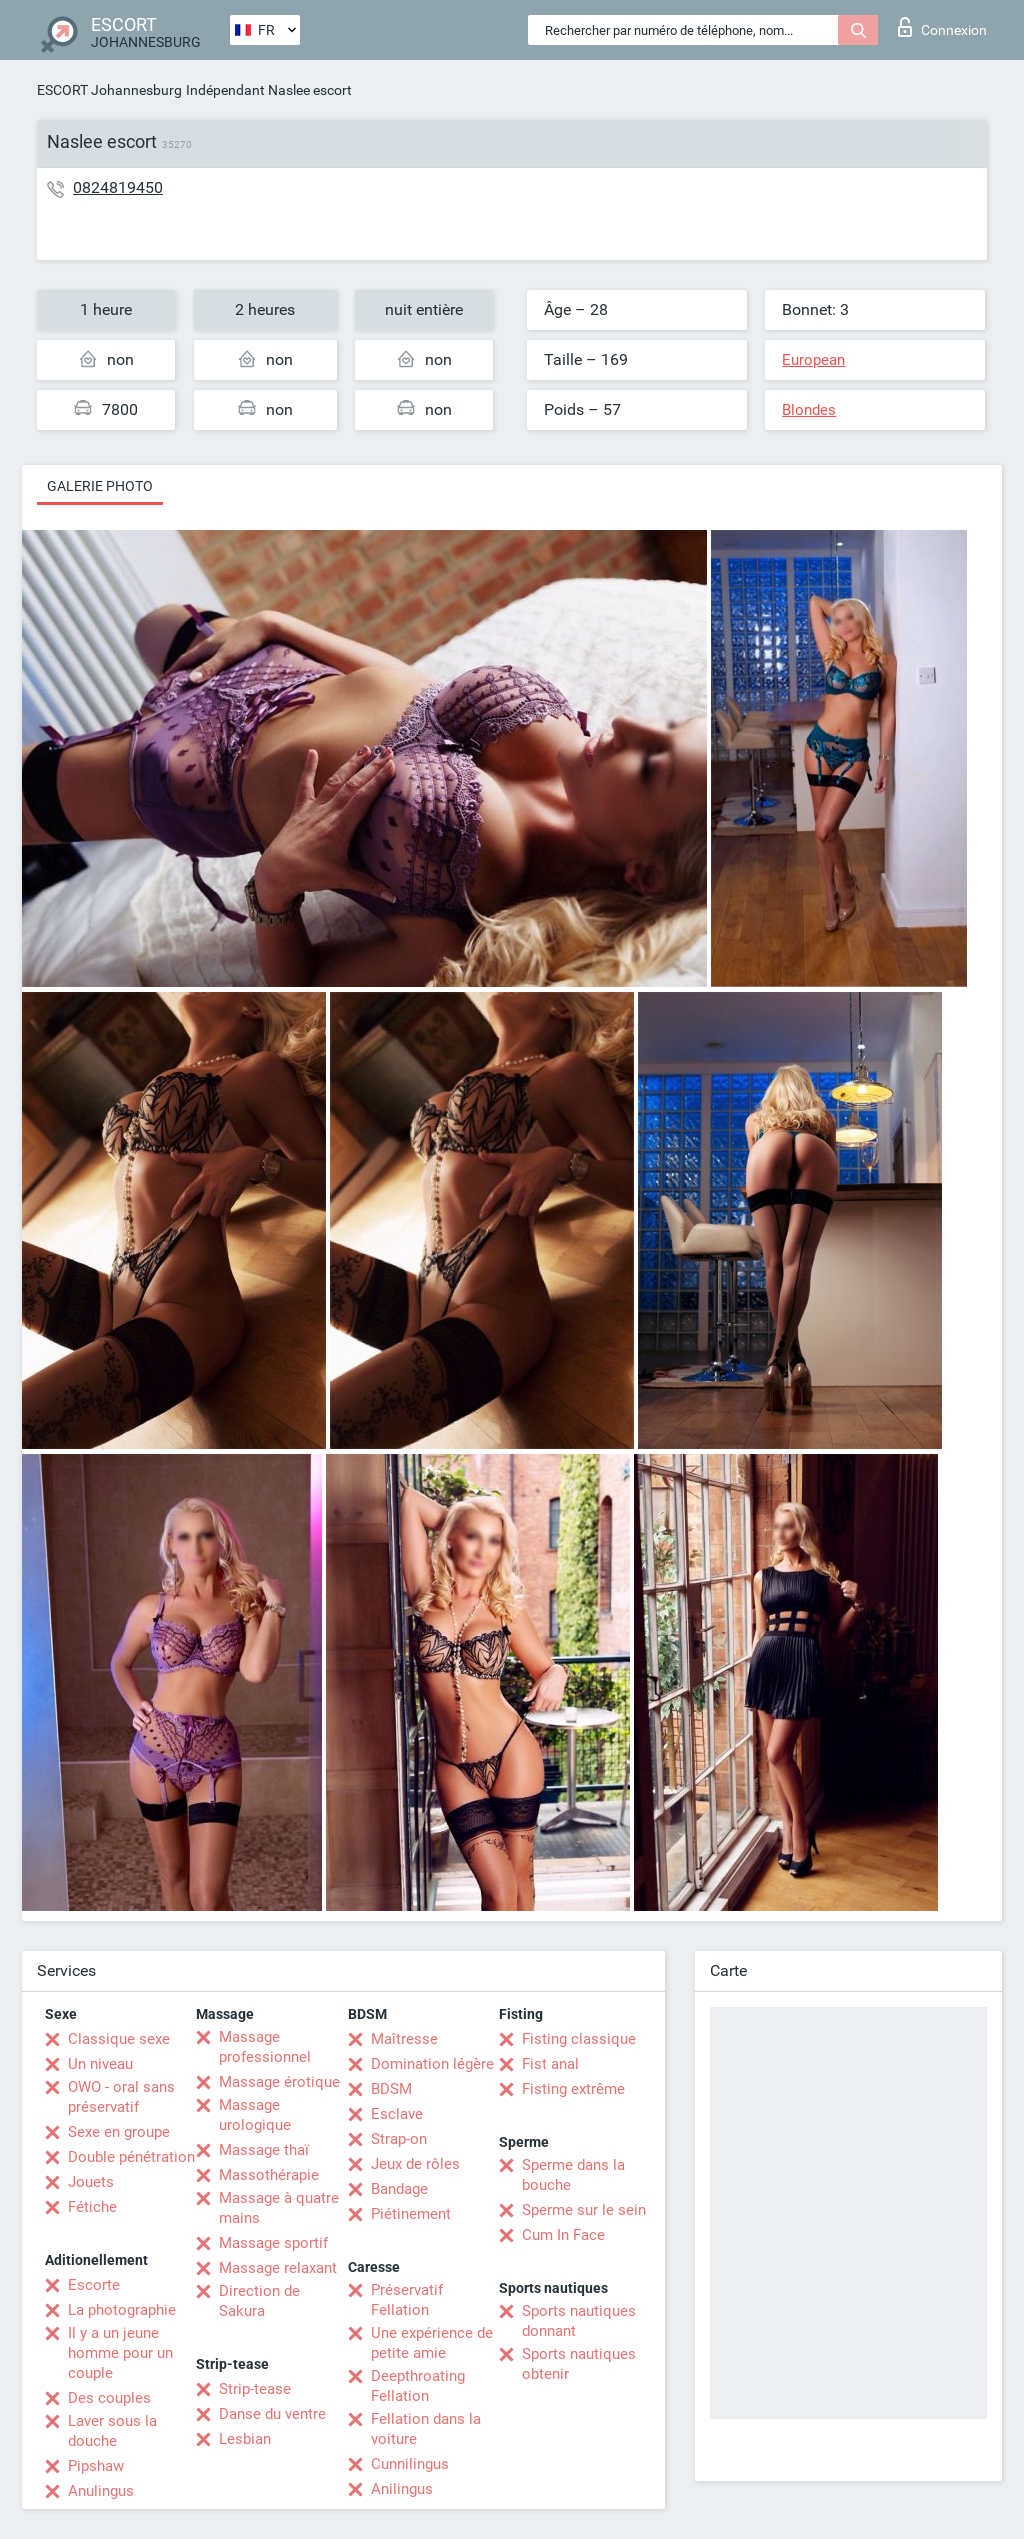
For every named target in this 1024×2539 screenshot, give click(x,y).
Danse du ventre (272, 2414)
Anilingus (402, 2489)
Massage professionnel (265, 2047)
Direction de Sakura (259, 2301)
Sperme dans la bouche (573, 2175)
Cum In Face (563, 2235)
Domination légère (432, 2064)
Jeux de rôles (415, 2164)
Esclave (397, 2114)
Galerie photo (100, 486)
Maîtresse (404, 2039)
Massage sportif (273, 2243)
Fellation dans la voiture (426, 2429)
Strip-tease (255, 2389)
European (813, 360)
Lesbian (245, 2439)
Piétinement (411, 2214)
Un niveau (100, 2064)
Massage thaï (264, 2150)
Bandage (399, 2189)
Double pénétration (131, 2157)
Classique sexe (119, 2039)
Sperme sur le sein (584, 2210)
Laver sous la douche (112, 2431)
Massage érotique (279, 2082)
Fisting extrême (573, 2089)
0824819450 (118, 187)
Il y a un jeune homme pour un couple (120, 2353)
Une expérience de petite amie (432, 2343)
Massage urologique (255, 2115)
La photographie (122, 2310)
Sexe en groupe (119, 2132)
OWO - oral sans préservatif (121, 2097)
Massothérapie (269, 2175)
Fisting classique (579, 2039)
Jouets (91, 2182)
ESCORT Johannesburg (109, 90)
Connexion (942, 27)
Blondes (809, 410)
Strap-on (399, 2139)
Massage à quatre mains (279, 2208)
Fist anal (550, 2064)
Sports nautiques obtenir (579, 2364)
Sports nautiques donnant (579, 2321)
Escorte (94, 2285)
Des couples (109, 2398)
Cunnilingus (410, 2464)
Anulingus (101, 2491)
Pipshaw (96, 2466)
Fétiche (92, 2207)
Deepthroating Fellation (418, 2386)
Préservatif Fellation (407, 2300)
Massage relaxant (278, 2268)
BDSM (391, 2089)
